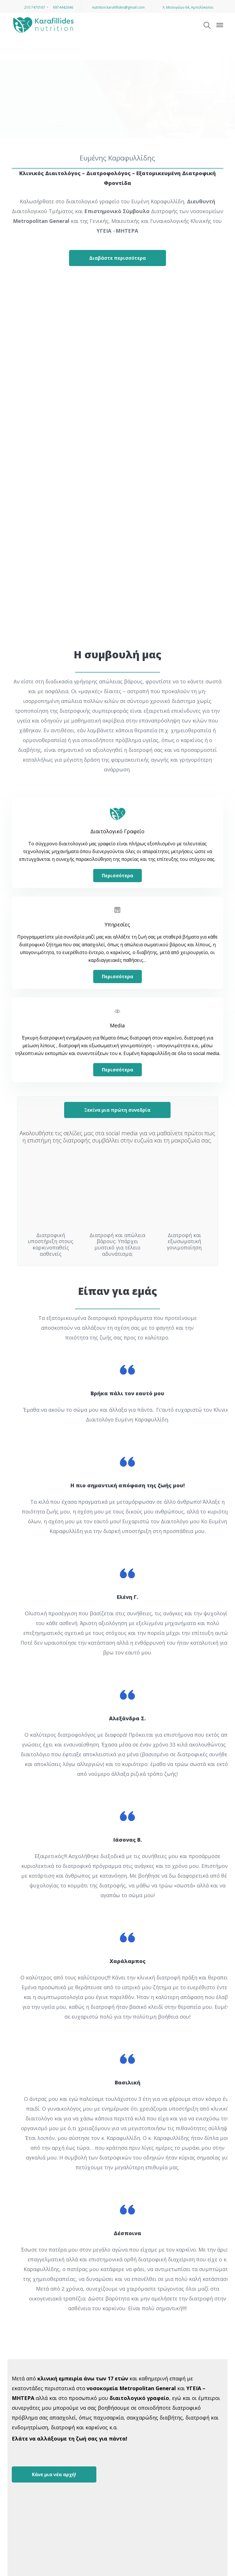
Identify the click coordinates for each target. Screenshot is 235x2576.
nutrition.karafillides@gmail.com (116, 7)
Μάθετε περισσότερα (56, 126)
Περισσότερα (117, 875)
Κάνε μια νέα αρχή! (54, 2473)
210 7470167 (32, 7)
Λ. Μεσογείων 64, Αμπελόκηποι (186, 7)
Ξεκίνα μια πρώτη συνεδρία (117, 1108)
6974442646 (61, 7)
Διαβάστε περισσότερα (117, 258)
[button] (7, 2568)
